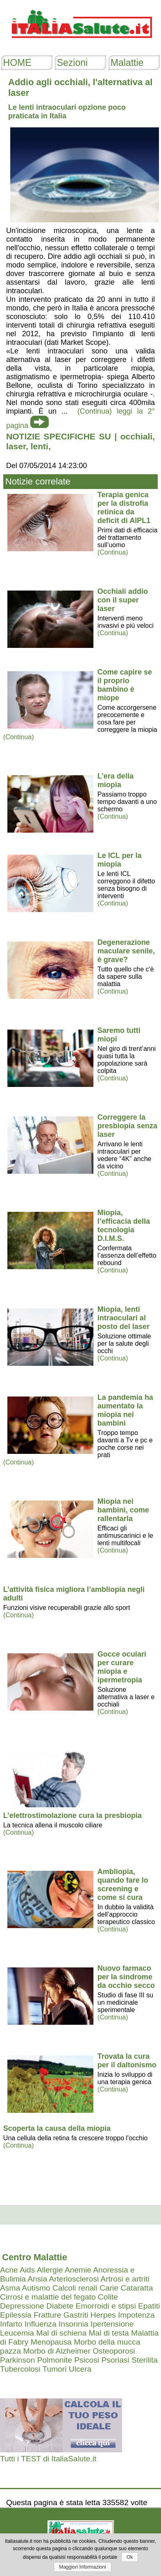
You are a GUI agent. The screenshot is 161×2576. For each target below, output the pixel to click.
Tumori (54, 2369)
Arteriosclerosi (74, 2279)
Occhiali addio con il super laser (123, 600)
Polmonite (54, 2360)
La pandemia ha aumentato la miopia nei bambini (125, 1410)
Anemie (78, 2270)
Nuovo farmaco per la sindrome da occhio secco (126, 1977)
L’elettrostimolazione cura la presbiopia (72, 1815)
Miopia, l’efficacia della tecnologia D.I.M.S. (124, 1226)
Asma (10, 2288)
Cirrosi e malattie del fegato (48, 2297)
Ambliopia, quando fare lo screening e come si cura (123, 1884)
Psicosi (86, 2360)
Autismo (36, 2288)
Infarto (11, 2324)
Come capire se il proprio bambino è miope (125, 685)
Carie (109, 2288)
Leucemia (17, 2333)
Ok (130, 2557)
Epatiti (149, 2306)
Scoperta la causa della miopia (57, 2128)
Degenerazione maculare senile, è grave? (126, 951)
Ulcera (80, 2369)
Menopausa (51, 2342)
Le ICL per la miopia (120, 859)
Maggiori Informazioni (82, 2567)
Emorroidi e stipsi (106, 2306)
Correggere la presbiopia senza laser (127, 1126)
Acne (9, 2270)
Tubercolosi (20, 2369)
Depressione (22, 2306)
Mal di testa (109, 2333)
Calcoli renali (75, 2288)
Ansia (37, 2279)
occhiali (136, 436)
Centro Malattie (34, 2257)
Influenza (41, 2324)
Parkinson (17, 2360)
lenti (39, 446)
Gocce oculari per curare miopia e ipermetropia (122, 1667)
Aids (27, 2270)
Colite (108, 2297)
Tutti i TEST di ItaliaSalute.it (48, 2458)
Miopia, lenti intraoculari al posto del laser (124, 1318)
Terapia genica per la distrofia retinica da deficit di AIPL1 (124, 508)
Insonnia (73, 2324)
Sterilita (145, 2360)
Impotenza (136, 2315)
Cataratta (136, 2288)
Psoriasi (115, 2360)
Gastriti (75, 2315)
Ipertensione (112, 2324)
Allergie (50, 2270)
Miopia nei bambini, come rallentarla (123, 1510)
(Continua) (113, 552)
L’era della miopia (116, 780)
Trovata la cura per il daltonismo (127, 2060)
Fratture (47, 2315)
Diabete (59, 2306)
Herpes (103, 2315)
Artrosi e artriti (124, 2279)
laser (16, 446)
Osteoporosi (114, 2351)
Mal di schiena (61, 2333)
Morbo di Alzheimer (57, 2351)
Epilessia (16, 2315)
